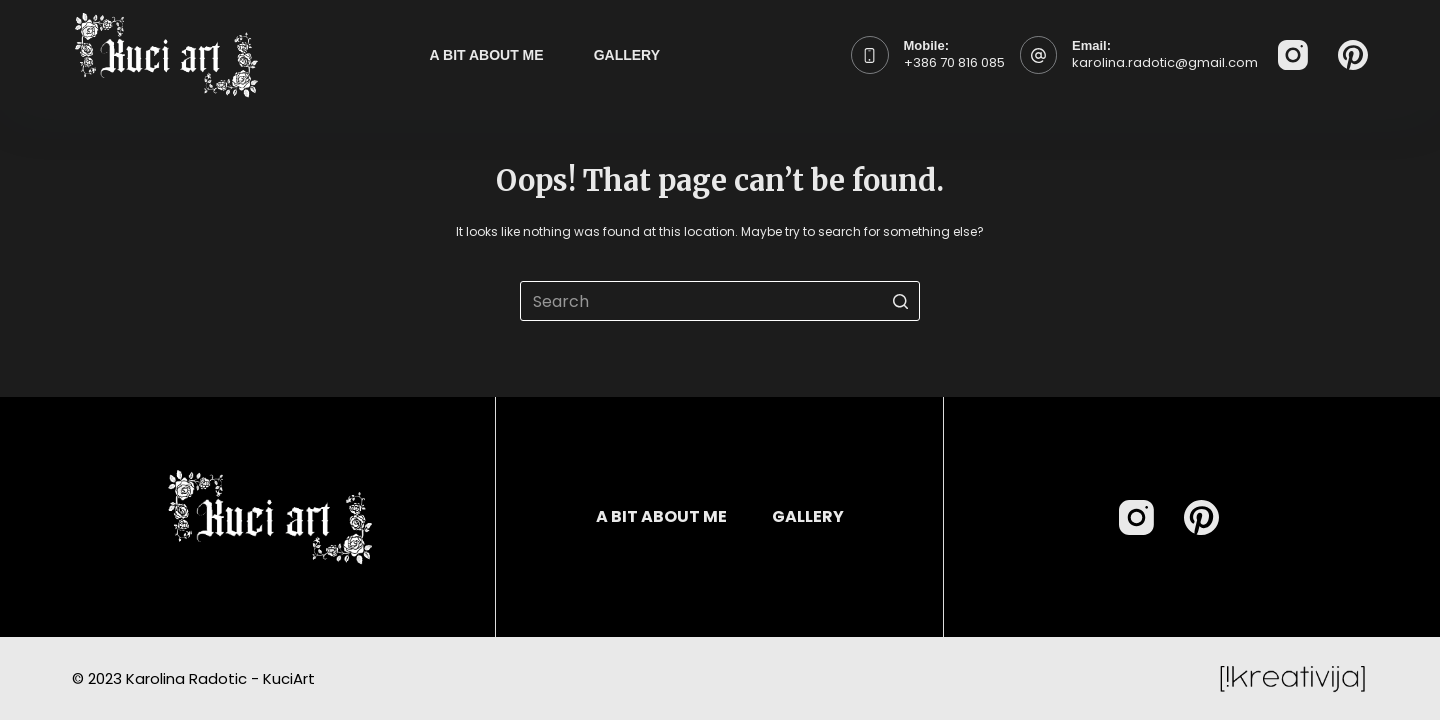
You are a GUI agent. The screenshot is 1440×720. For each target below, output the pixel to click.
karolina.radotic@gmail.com (1165, 62)
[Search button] (900, 301)
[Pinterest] (1353, 55)
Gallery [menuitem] (627, 55)
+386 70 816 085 (954, 62)
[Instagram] (1293, 55)
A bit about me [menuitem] (487, 55)
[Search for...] (720, 301)
